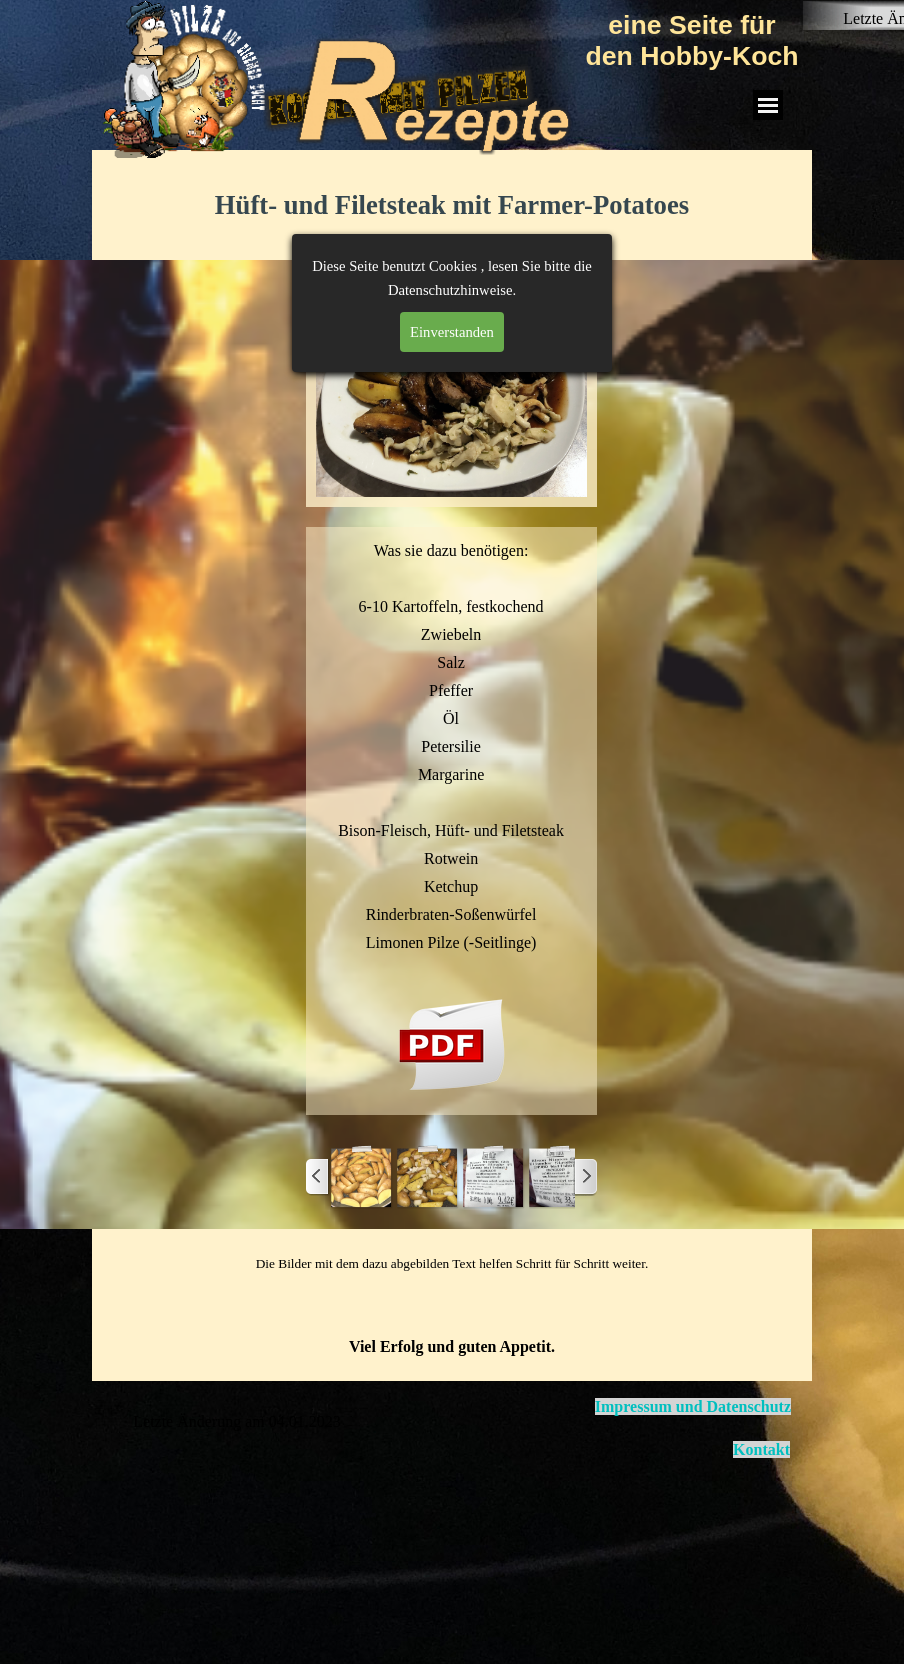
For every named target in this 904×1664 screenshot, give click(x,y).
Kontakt (761, 1449)
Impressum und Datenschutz (693, 1406)
